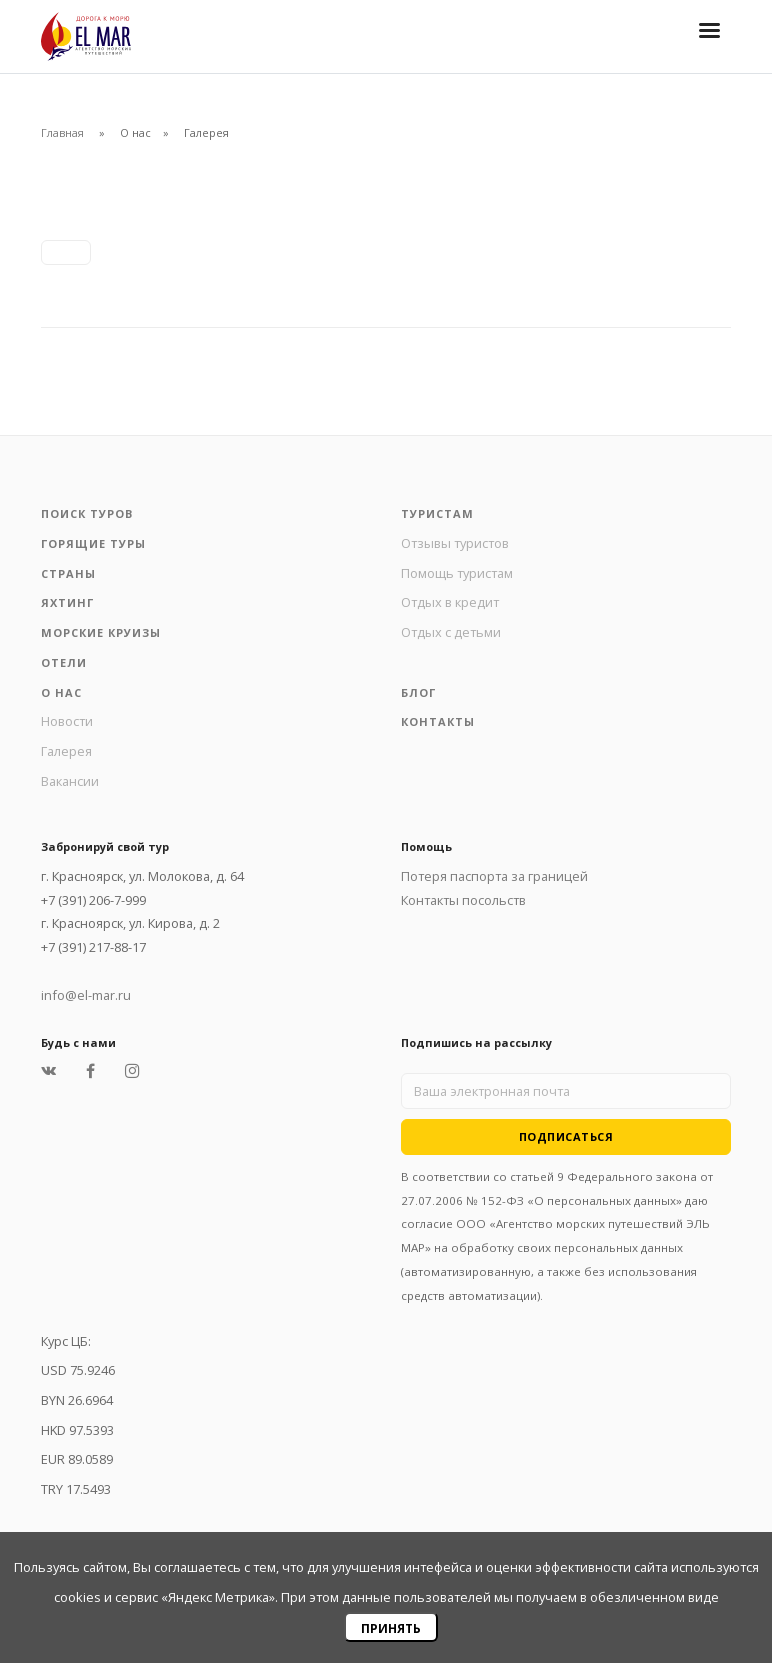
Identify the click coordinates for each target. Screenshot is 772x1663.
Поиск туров (87, 513)
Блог (418, 692)
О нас (61, 692)
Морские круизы (101, 632)
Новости (67, 721)
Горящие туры (93, 543)
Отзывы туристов (455, 543)
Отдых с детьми (451, 632)
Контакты (438, 721)
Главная (62, 132)
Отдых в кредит (450, 602)
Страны (68, 573)
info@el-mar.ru (86, 995)
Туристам (437, 513)
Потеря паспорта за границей (494, 876)
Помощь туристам (457, 573)
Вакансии (70, 781)
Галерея (66, 751)
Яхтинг (67, 602)
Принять (391, 1628)
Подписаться (566, 1136)
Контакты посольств (463, 900)
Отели (64, 662)
